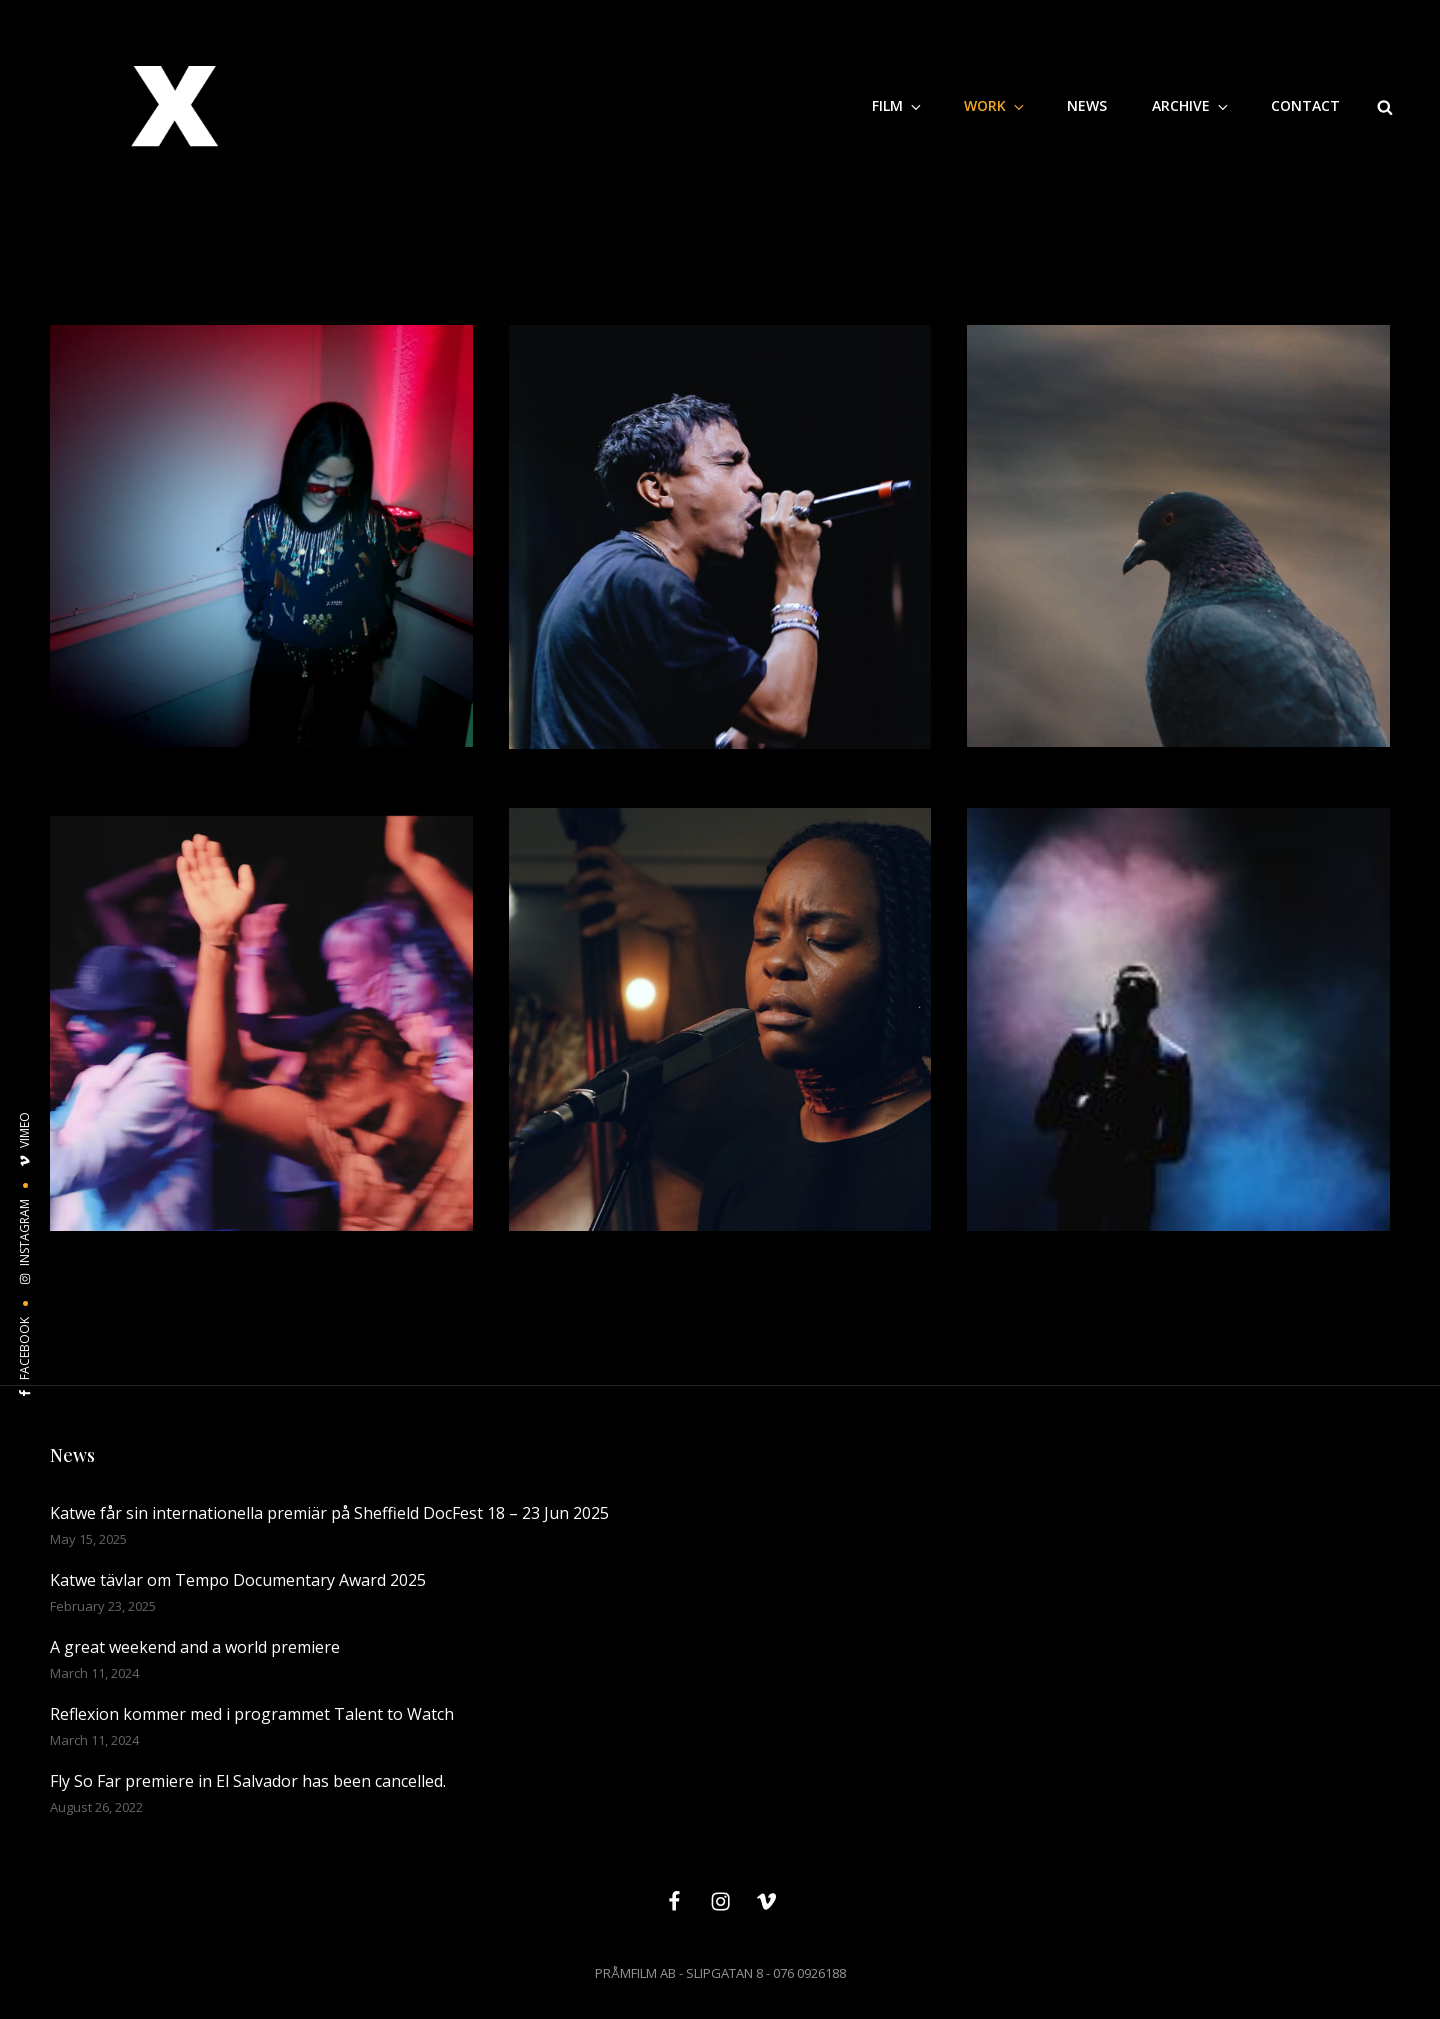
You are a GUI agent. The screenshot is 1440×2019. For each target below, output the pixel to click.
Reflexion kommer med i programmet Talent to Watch (252, 1714)
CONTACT (1305, 105)
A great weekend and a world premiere (195, 1647)
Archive (1191, 105)
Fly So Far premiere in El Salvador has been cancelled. (248, 1781)
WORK (995, 105)
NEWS (1087, 105)
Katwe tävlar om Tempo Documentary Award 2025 (238, 1580)
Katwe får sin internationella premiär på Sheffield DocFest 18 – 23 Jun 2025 (329, 1513)
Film (898, 105)
